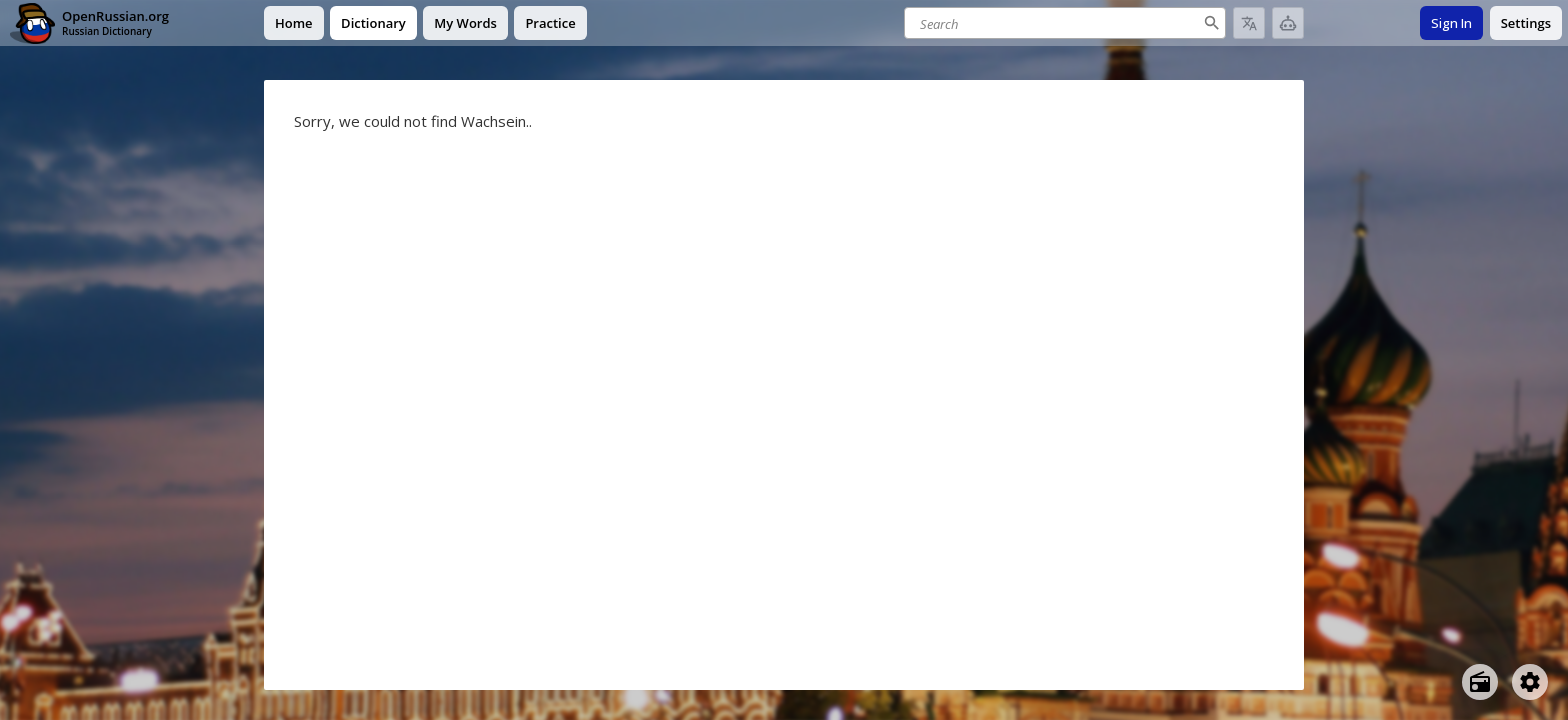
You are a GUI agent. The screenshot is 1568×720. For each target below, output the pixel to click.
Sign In (1451, 23)
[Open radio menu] (1480, 682)
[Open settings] (1530, 682)
